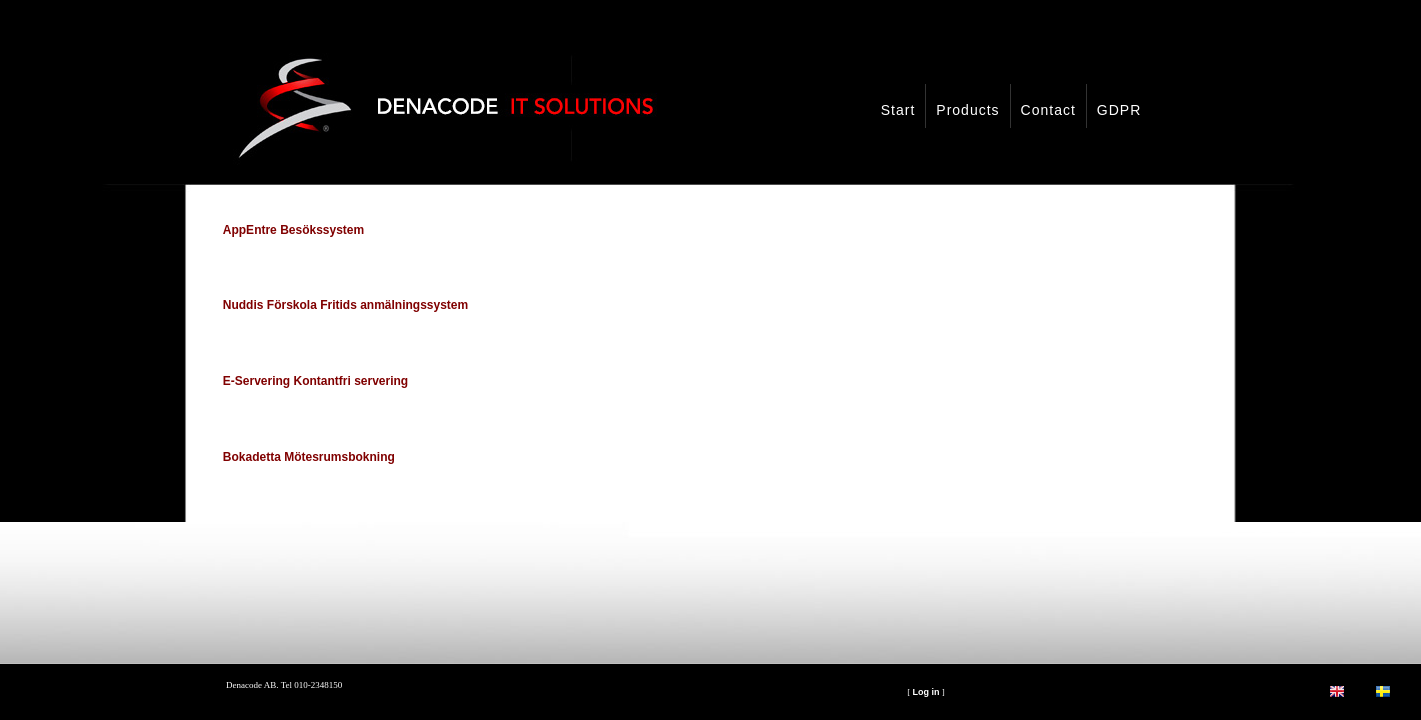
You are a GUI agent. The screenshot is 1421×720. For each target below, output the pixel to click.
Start (898, 110)
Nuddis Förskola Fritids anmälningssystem (345, 305)
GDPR (1119, 110)
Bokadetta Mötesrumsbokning (309, 457)
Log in (925, 692)
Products (967, 110)
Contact (1048, 110)
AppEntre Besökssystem (293, 230)
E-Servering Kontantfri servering (315, 381)
